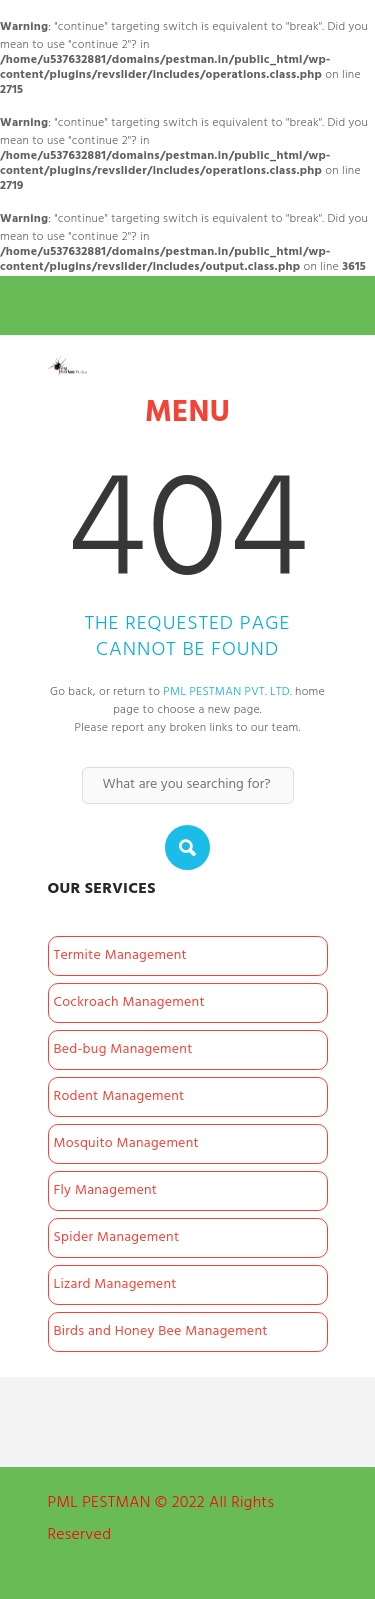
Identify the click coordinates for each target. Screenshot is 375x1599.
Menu (187, 413)
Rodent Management (119, 1096)
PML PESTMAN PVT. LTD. (227, 692)
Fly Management (106, 1190)
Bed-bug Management (123, 1049)
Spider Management (117, 1237)
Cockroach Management (129, 1002)
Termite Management (121, 955)
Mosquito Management (126, 1143)
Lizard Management (115, 1284)
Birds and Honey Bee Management (161, 1331)
